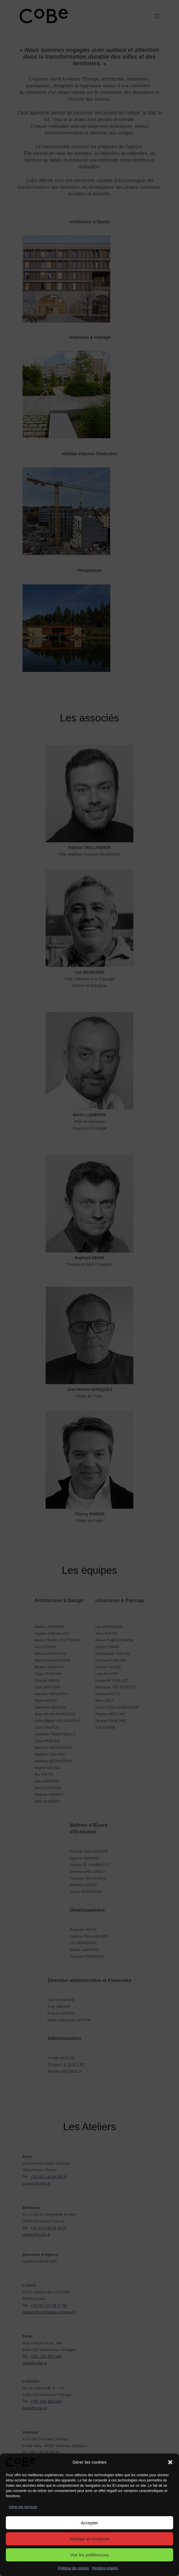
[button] (170, 2462)
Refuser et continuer (89, 2538)
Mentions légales (105, 2568)
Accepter (89, 2522)
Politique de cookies (73, 2568)
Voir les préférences (89, 2554)
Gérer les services (23, 2507)
